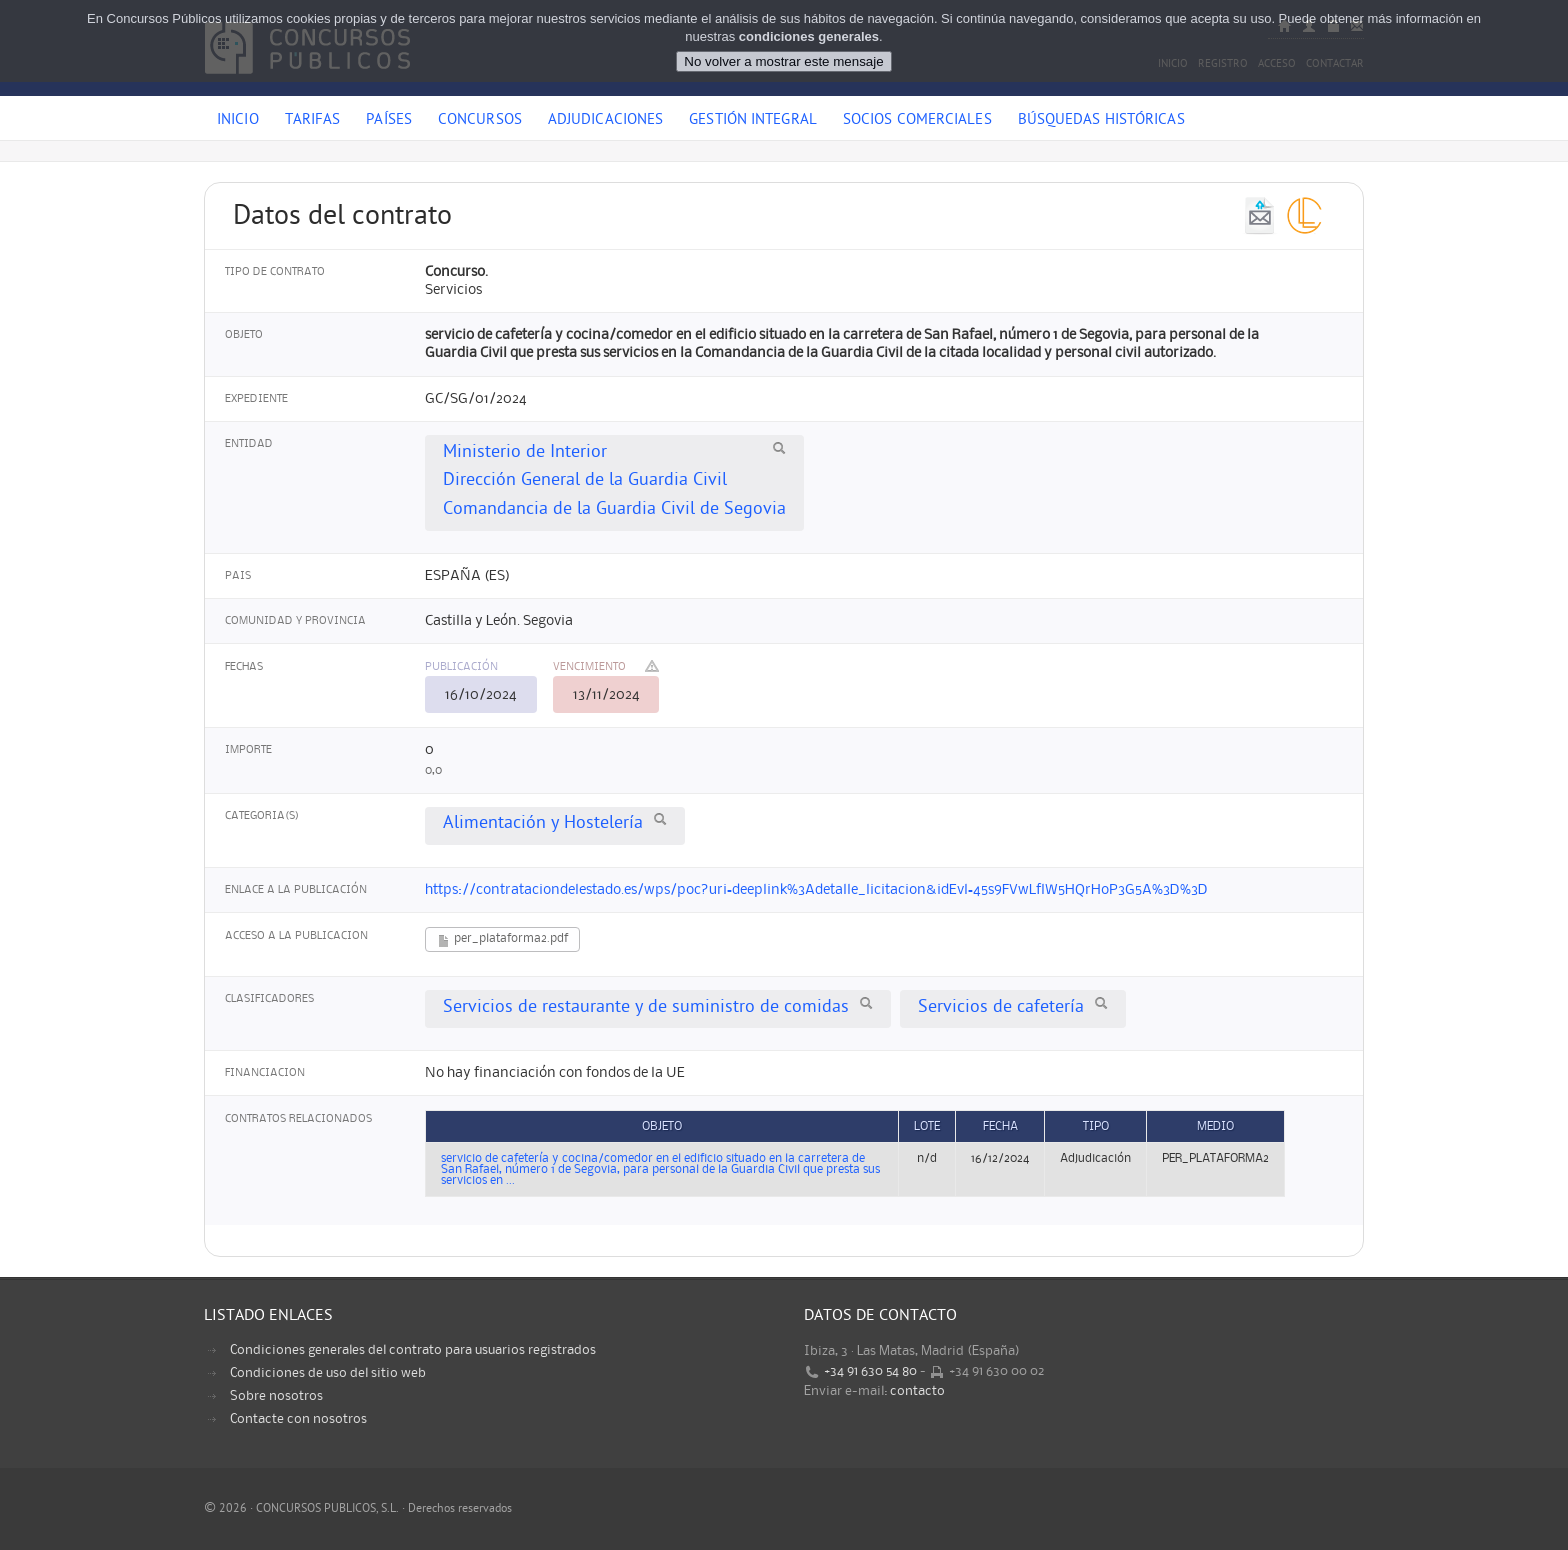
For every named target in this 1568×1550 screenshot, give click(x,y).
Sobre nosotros (276, 1396)
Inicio (238, 121)
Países (389, 121)
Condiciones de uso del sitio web (328, 1373)
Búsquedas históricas (1101, 121)
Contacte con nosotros (298, 1419)
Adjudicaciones (605, 121)
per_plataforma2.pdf (502, 940)
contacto (917, 1391)
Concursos (480, 121)
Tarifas (313, 121)
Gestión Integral (753, 121)
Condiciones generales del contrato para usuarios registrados (413, 1350)
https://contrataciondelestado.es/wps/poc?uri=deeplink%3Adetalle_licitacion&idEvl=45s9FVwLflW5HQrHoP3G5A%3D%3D (816, 890)
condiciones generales (809, 36)
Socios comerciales (917, 121)
